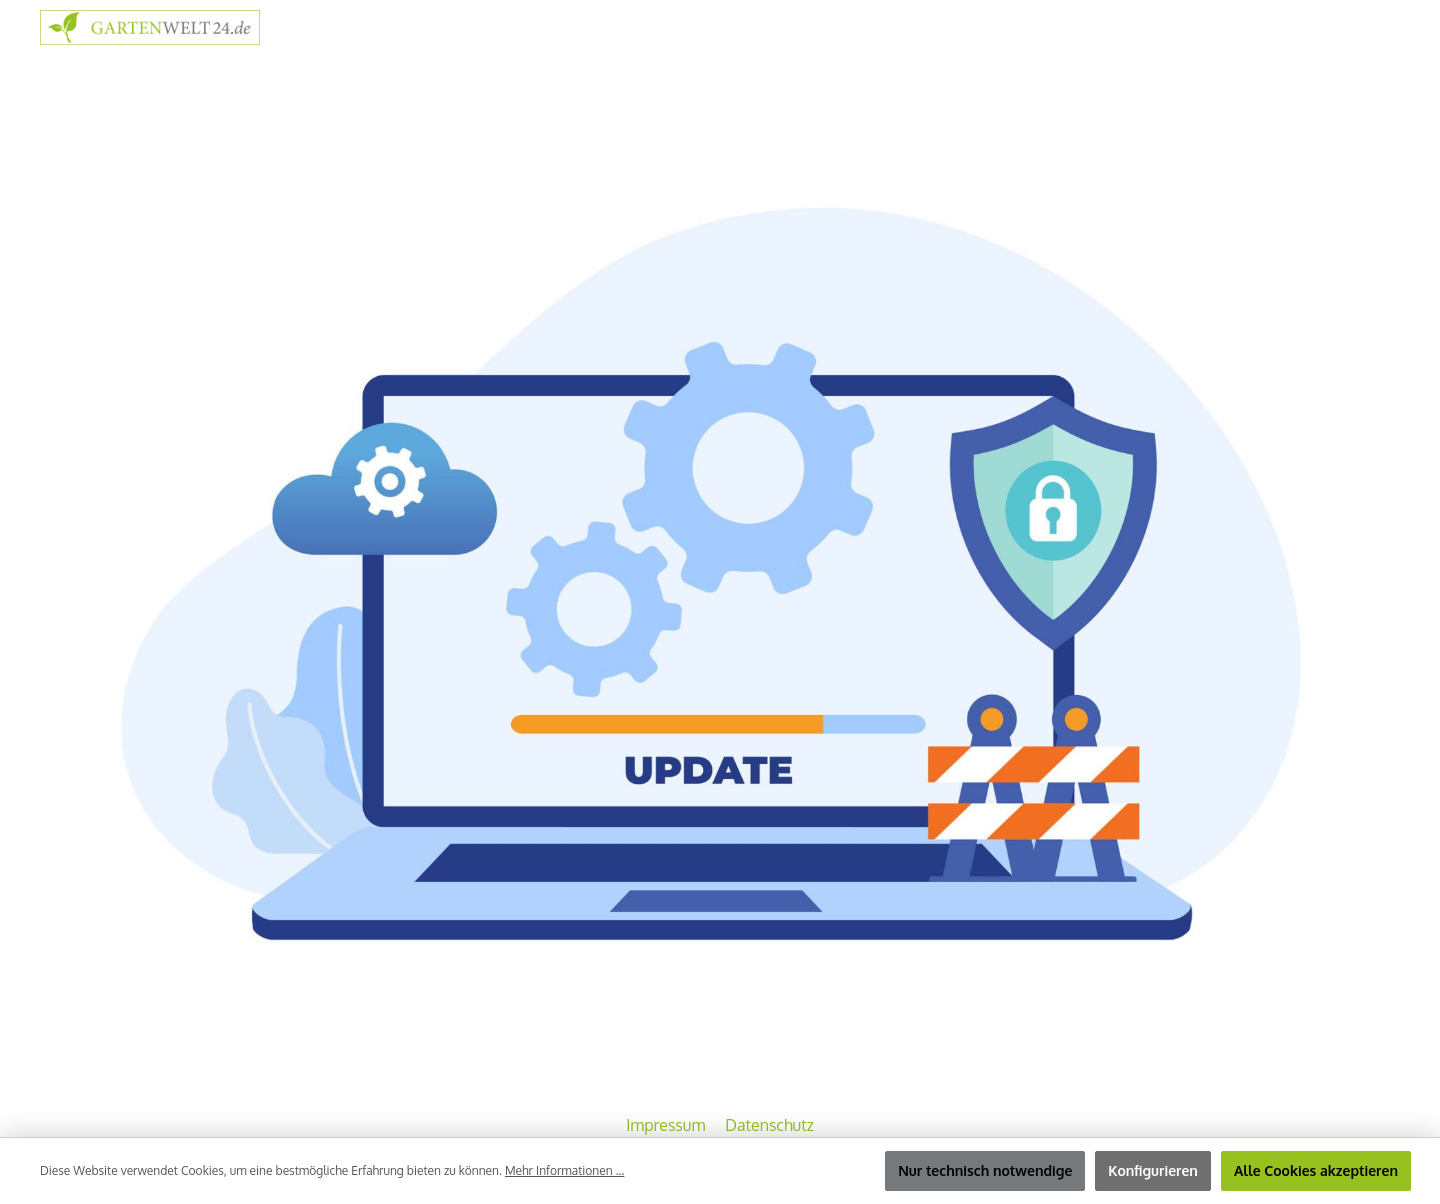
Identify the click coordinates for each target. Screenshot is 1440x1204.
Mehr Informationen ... (564, 1170)
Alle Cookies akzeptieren (1316, 1170)
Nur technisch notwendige (985, 1170)
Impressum (667, 1125)
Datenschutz (769, 1125)
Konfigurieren (1153, 1170)
